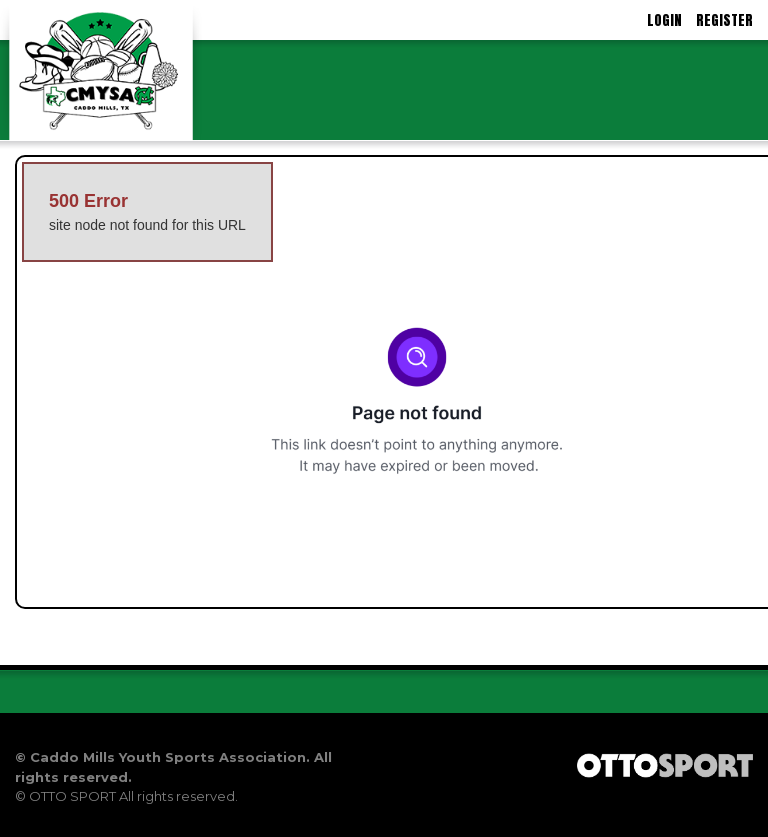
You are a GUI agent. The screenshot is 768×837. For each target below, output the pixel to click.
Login (664, 20)
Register (724, 20)
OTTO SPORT (72, 796)
